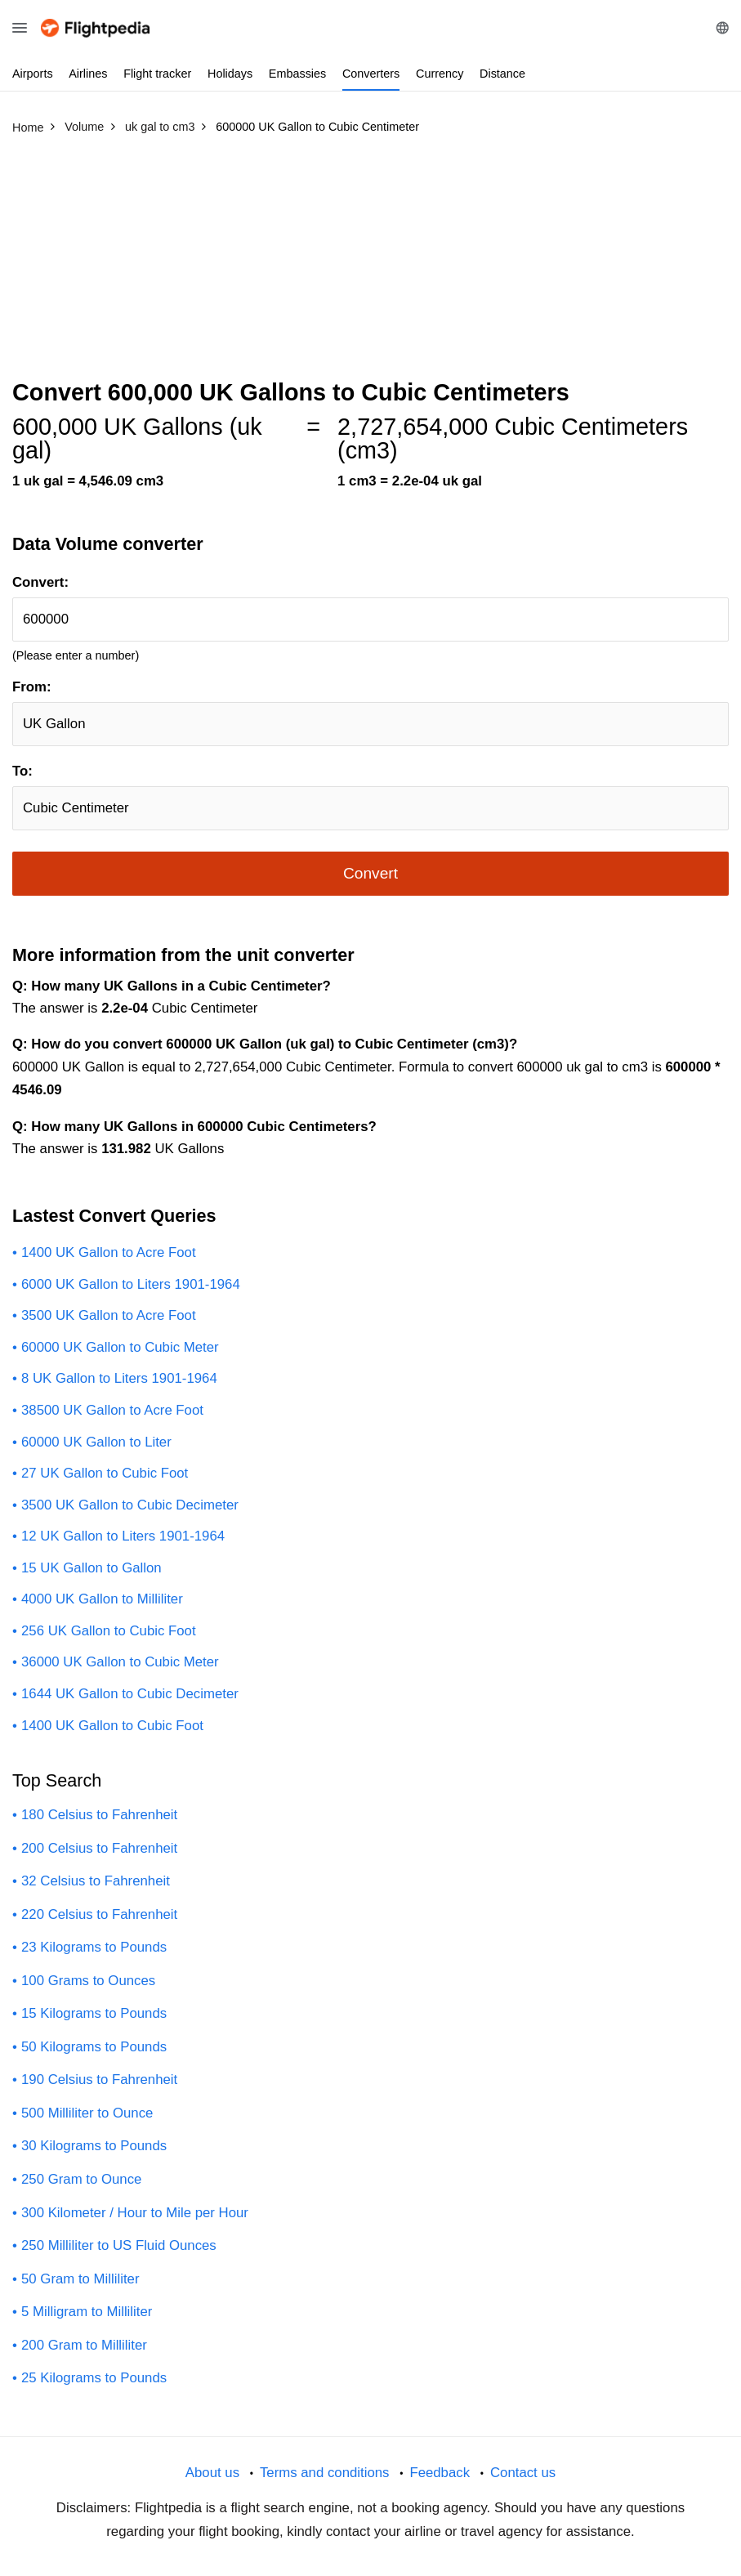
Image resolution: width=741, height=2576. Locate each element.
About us (212, 2472)
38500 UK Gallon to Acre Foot (112, 1410)
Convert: (40, 582)
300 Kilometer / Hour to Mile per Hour (134, 2212)
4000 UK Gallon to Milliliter (102, 1599)
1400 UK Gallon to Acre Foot (108, 1252)
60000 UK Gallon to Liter (96, 1442)
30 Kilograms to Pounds (94, 2145)
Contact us (523, 2472)
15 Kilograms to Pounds (94, 2013)
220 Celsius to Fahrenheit (99, 1914)
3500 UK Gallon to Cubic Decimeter (130, 1505)
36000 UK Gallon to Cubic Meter (120, 1662)
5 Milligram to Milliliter (86, 2311)
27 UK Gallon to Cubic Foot (104, 1473)
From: (31, 687)
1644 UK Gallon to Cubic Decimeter (130, 1694)
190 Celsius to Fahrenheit (99, 2079)
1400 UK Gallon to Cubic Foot (112, 1725)
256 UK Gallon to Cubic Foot (108, 1631)
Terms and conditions (325, 2472)
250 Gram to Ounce (81, 2179)
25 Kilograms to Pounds (94, 2378)
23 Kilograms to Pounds (94, 1947)
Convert (370, 873)
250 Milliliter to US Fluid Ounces (118, 2245)
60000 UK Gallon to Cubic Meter (120, 1347)
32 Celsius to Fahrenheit (95, 1881)
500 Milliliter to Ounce (87, 2113)
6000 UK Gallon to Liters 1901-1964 (130, 1284)
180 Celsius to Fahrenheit (99, 1814)
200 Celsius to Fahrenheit (99, 1848)
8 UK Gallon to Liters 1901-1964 (119, 1378)
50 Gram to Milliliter (80, 2279)
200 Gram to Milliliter (84, 2345)
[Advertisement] (370, 264)
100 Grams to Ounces (88, 1980)
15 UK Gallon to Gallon (91, 1568)
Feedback (439, 2472)
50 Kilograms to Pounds (94, 2047)
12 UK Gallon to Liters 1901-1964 (123, 1536)
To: (22, 771)
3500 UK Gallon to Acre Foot (108, 1315)
